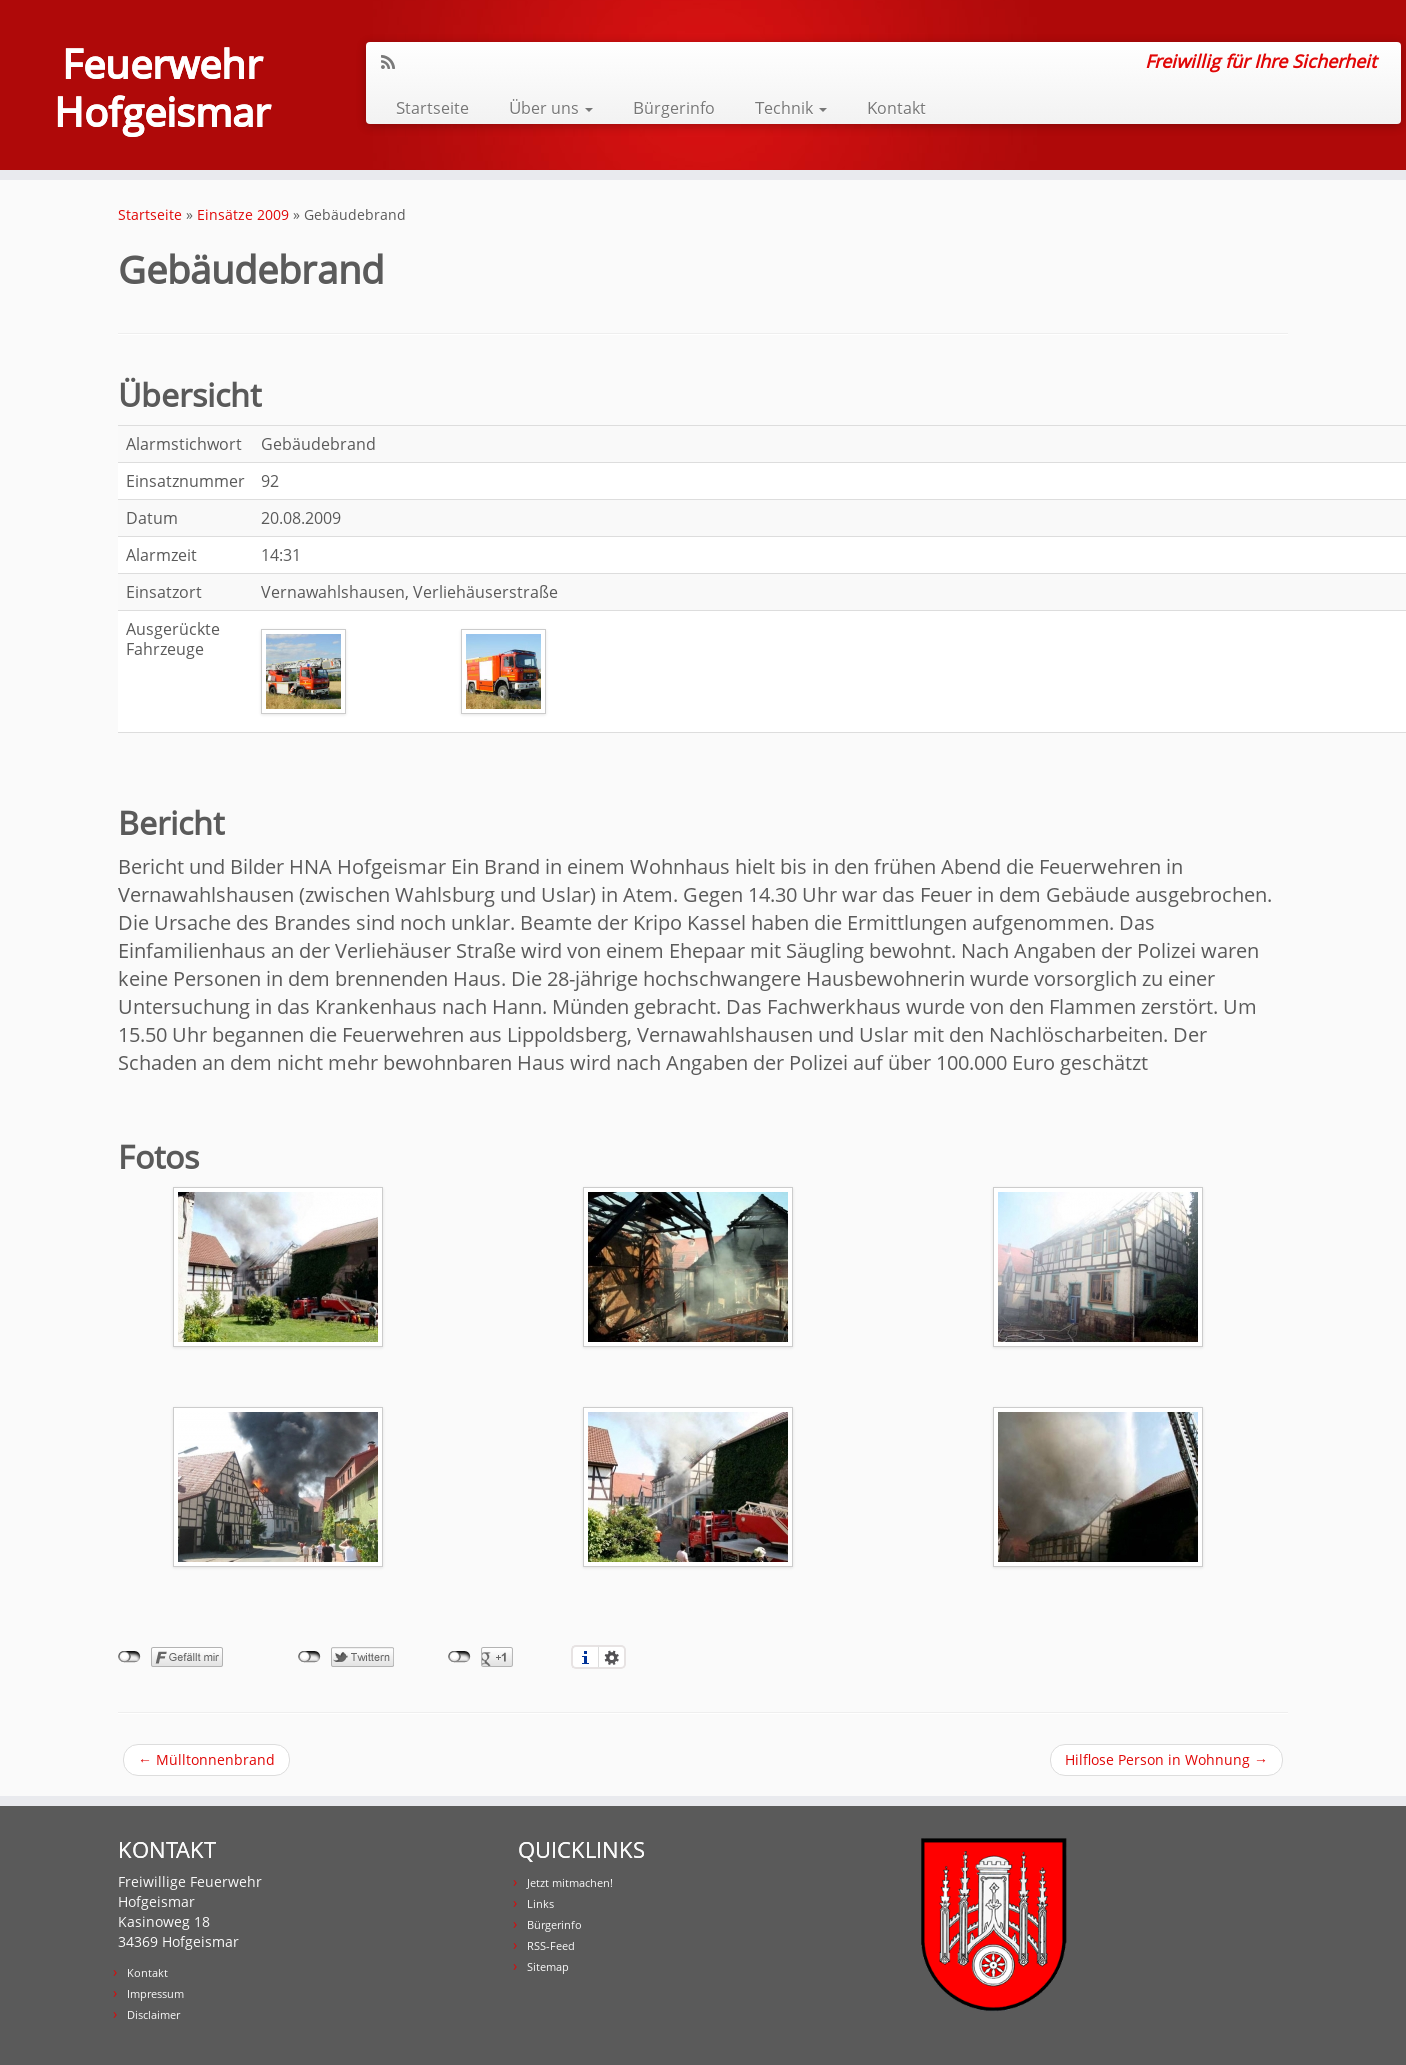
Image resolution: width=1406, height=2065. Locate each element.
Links (540, 1903)
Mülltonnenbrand (206, 1759)
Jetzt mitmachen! (570, 1882)
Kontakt (896, 107)
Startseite (432, 107)
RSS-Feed (551, 1945)
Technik (791, 107)
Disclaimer (153, 2014)
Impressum (155, 1993)
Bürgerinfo (674, 107)
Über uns (551, 107)
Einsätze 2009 (243, 214)
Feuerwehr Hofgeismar (162, 88)
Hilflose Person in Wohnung (1166, 1759)
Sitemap (548, 1966)
